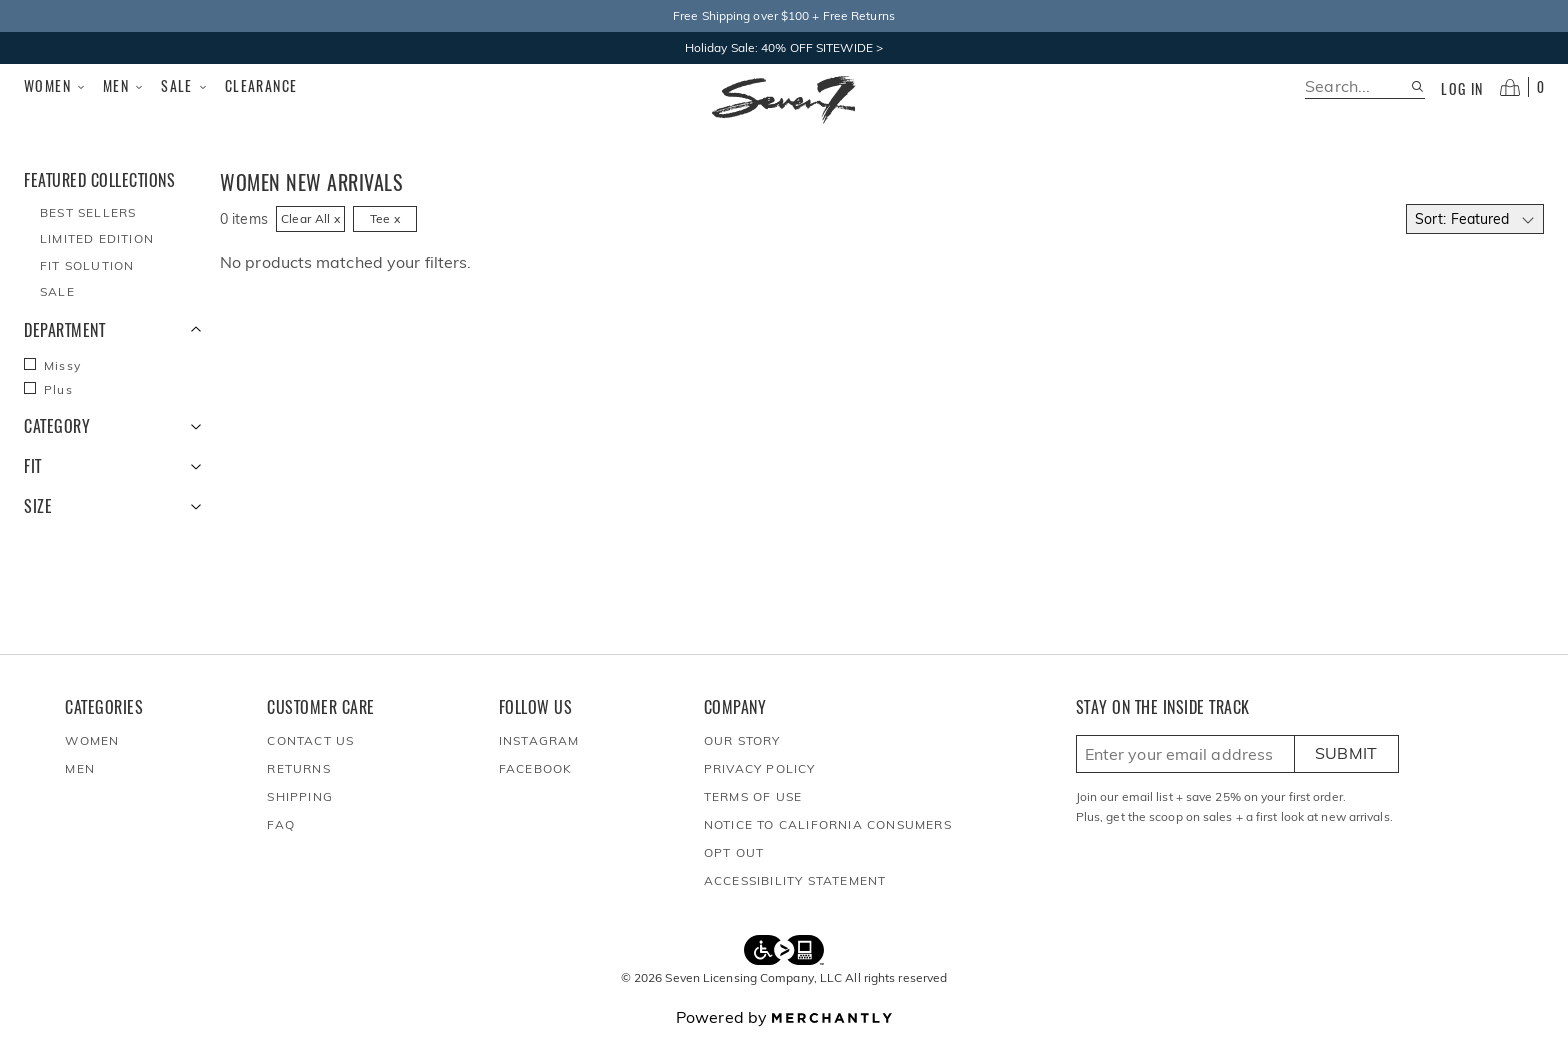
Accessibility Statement (795, 880)
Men (124, 86)
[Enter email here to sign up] (1185, 754)
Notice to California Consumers (828, 824)
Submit (1346, 753)
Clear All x (310, 218)
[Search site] (1417, 86)
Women (55, 86)
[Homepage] (784, 100)
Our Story (742, 740)
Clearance (261, 85)
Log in (1462, 89)
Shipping (300, 796)
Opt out (734, 852)
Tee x (385, 218)
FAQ (281, 824)
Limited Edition (97, 238)
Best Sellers (88, 212)
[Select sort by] (1475, 219)
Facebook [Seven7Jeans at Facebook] (536, 768)
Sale (185, 86)
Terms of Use (753, 796)
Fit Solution (87, 265)
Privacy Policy (760, 768)
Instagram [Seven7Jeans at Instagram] (539, 740)
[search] (1357, 86)
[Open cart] (1522, 87)
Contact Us (310, 740)
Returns (298, 768)
